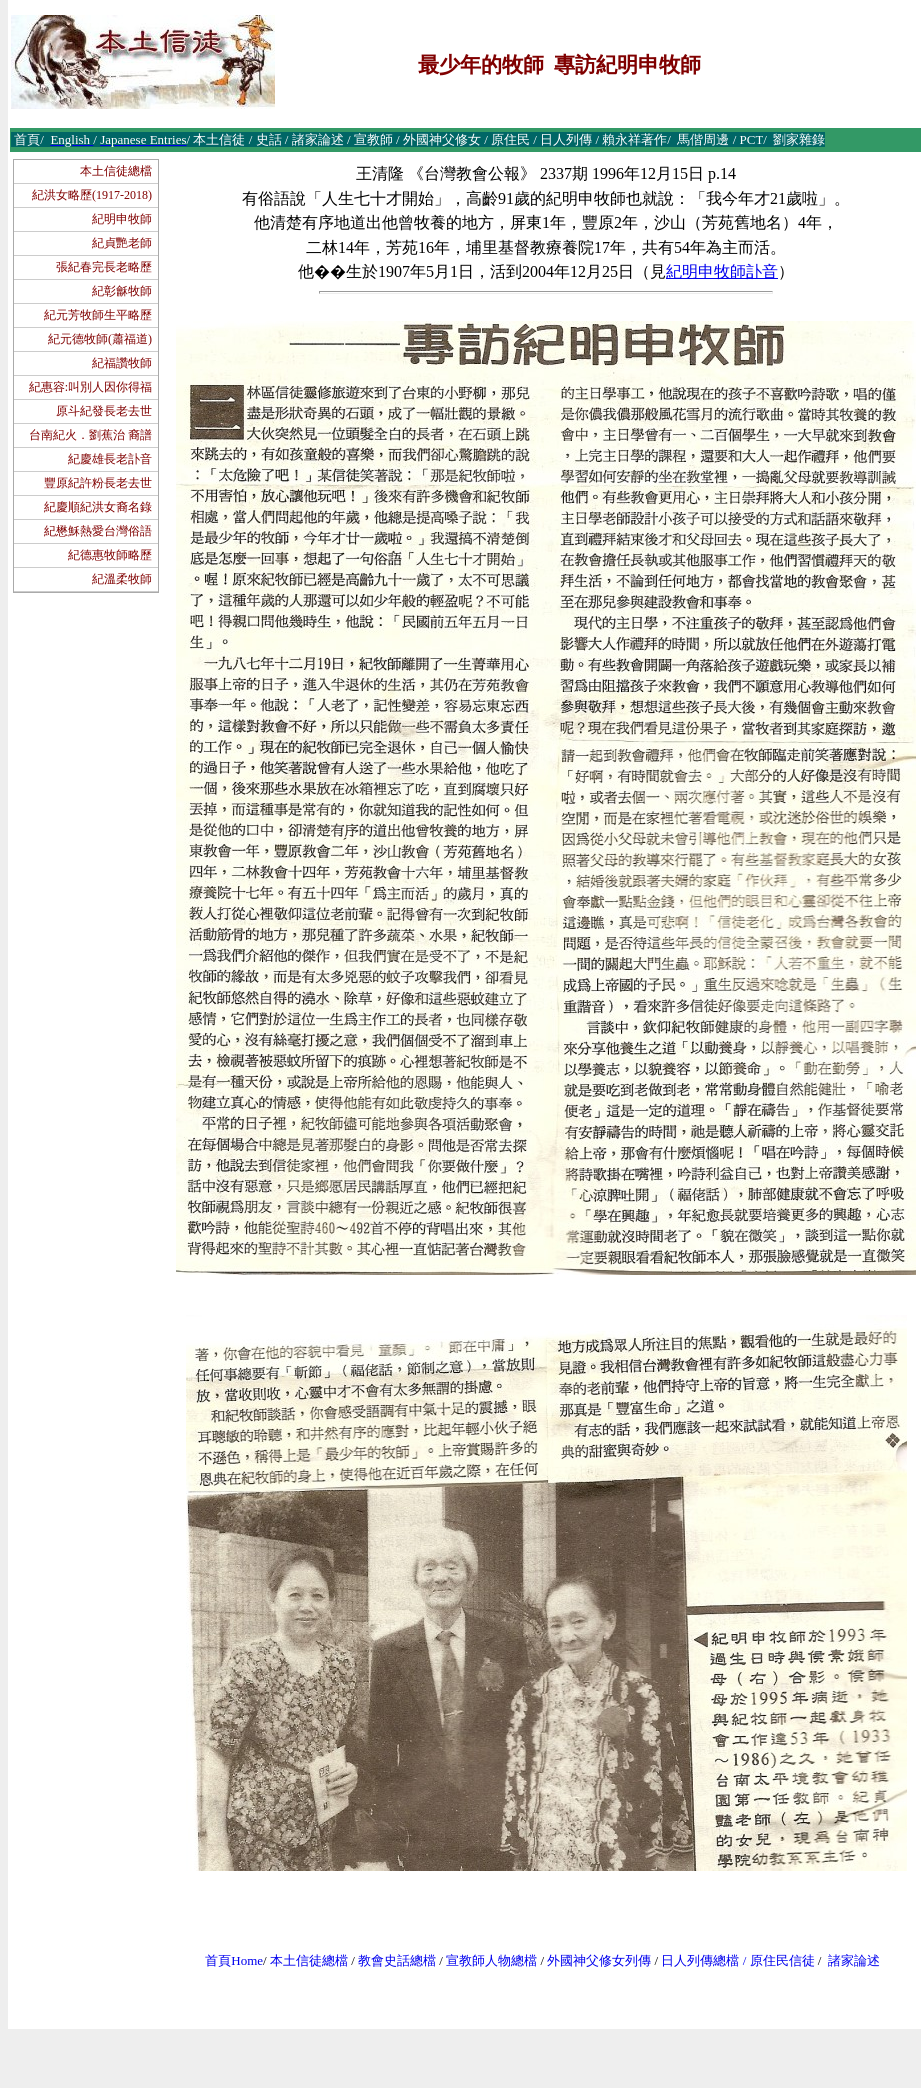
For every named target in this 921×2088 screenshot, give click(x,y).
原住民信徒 (782, 1960)
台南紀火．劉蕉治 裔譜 (90, 435)
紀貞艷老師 (122, 243)
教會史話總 (390, 1960)
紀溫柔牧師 (122, 579)
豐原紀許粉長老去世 (98, 483)
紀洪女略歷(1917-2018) (92, 195)
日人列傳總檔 (700, 1960)
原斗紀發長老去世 (104, 411)
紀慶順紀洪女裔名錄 (98, 507)
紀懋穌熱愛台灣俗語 (98, 531)
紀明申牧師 (122, 219)
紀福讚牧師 (122, 363)
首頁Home (234, 1960)
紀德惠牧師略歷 (110, 555)
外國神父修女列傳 (599, 1960)
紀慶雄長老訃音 (110, 459)
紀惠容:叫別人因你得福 (90, 387)
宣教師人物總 (485, 1960)
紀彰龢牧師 (122, 291)
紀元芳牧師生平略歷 (98, 315)
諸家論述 (854, 1960)
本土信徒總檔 (116, 171)
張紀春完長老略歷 (104, 267)
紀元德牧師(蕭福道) (100, 339)
